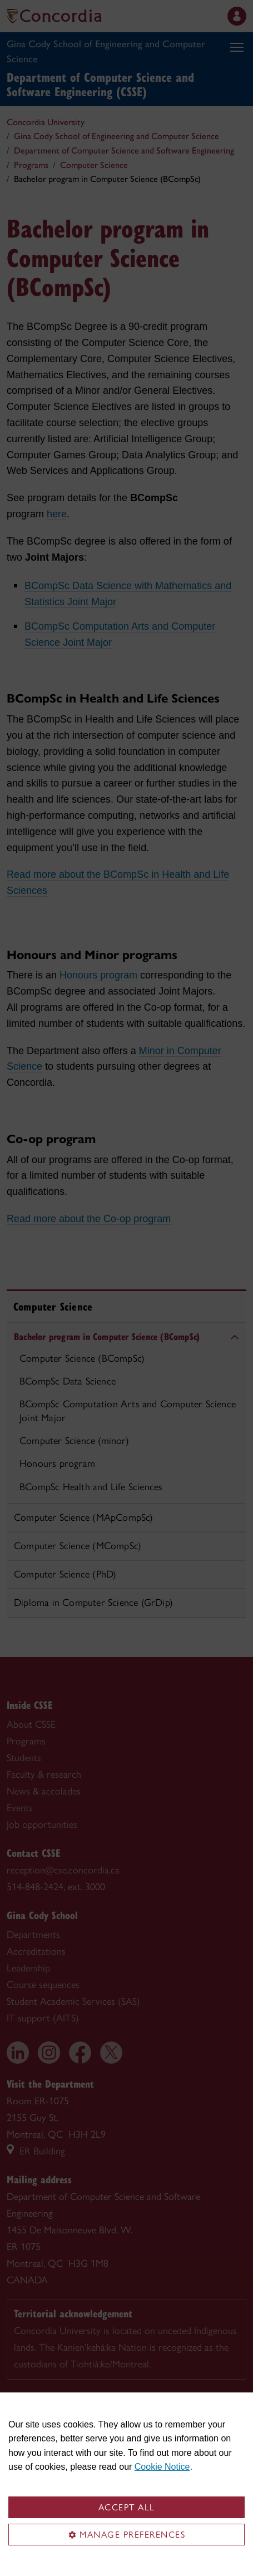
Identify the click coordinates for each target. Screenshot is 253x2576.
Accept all (126, 2507)
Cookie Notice (162, 2466)
